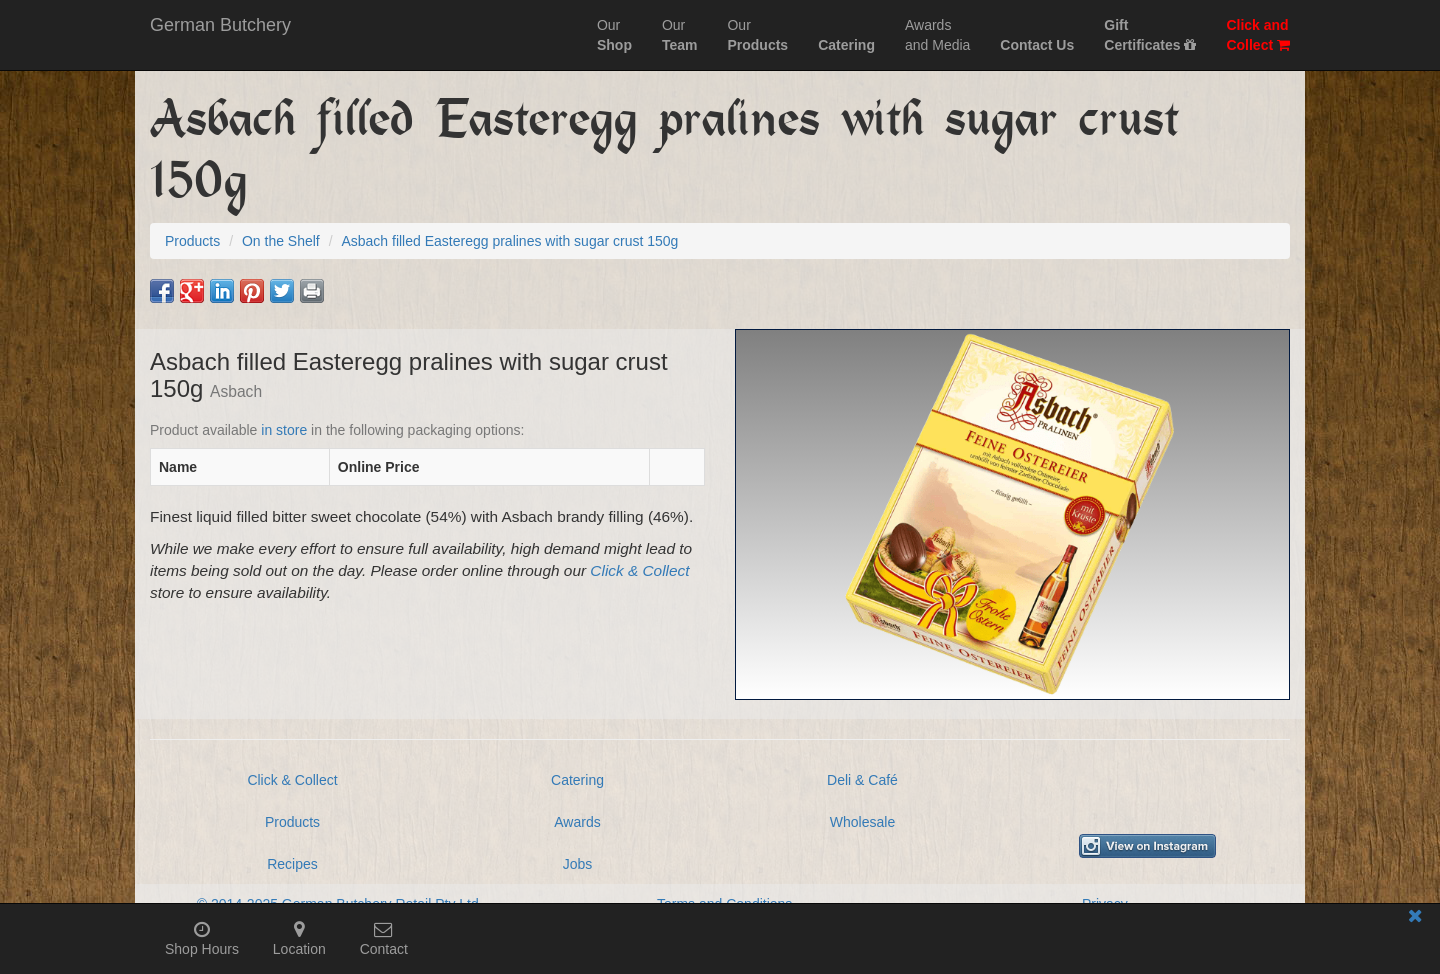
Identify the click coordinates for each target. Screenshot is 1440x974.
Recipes (292, 864)
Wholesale (862, 822)
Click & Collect (639, 570)
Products (292, 822)
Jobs (578, 864)
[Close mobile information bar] (1415, 919)
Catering (577, 780)
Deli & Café (862, 780)
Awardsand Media (937, 35)
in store (284, 430)
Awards (577, 822)
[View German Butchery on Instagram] (1147, 846)
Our (614, 35)
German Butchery (220, 25)
